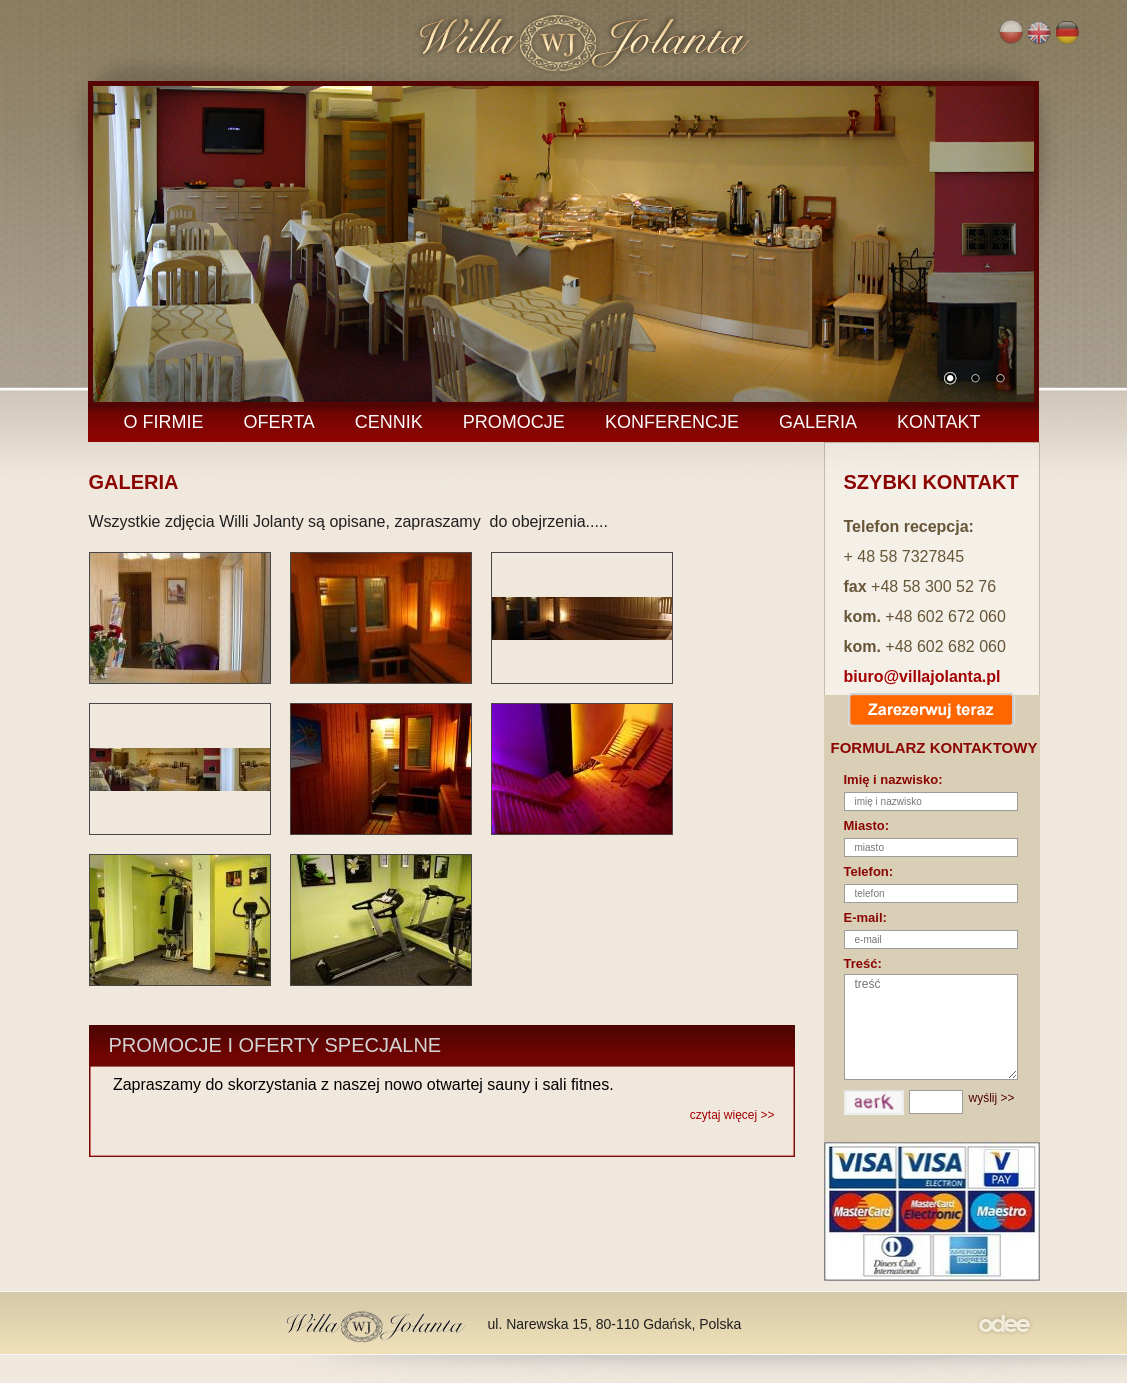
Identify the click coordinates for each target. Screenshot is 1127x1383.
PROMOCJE (514, 422)
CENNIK (389, 422)
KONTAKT (939, 422)
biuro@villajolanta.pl (922, 676)
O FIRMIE (164, 422)
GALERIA (818, 422)
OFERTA (279, 422)
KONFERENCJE (672, 422)
